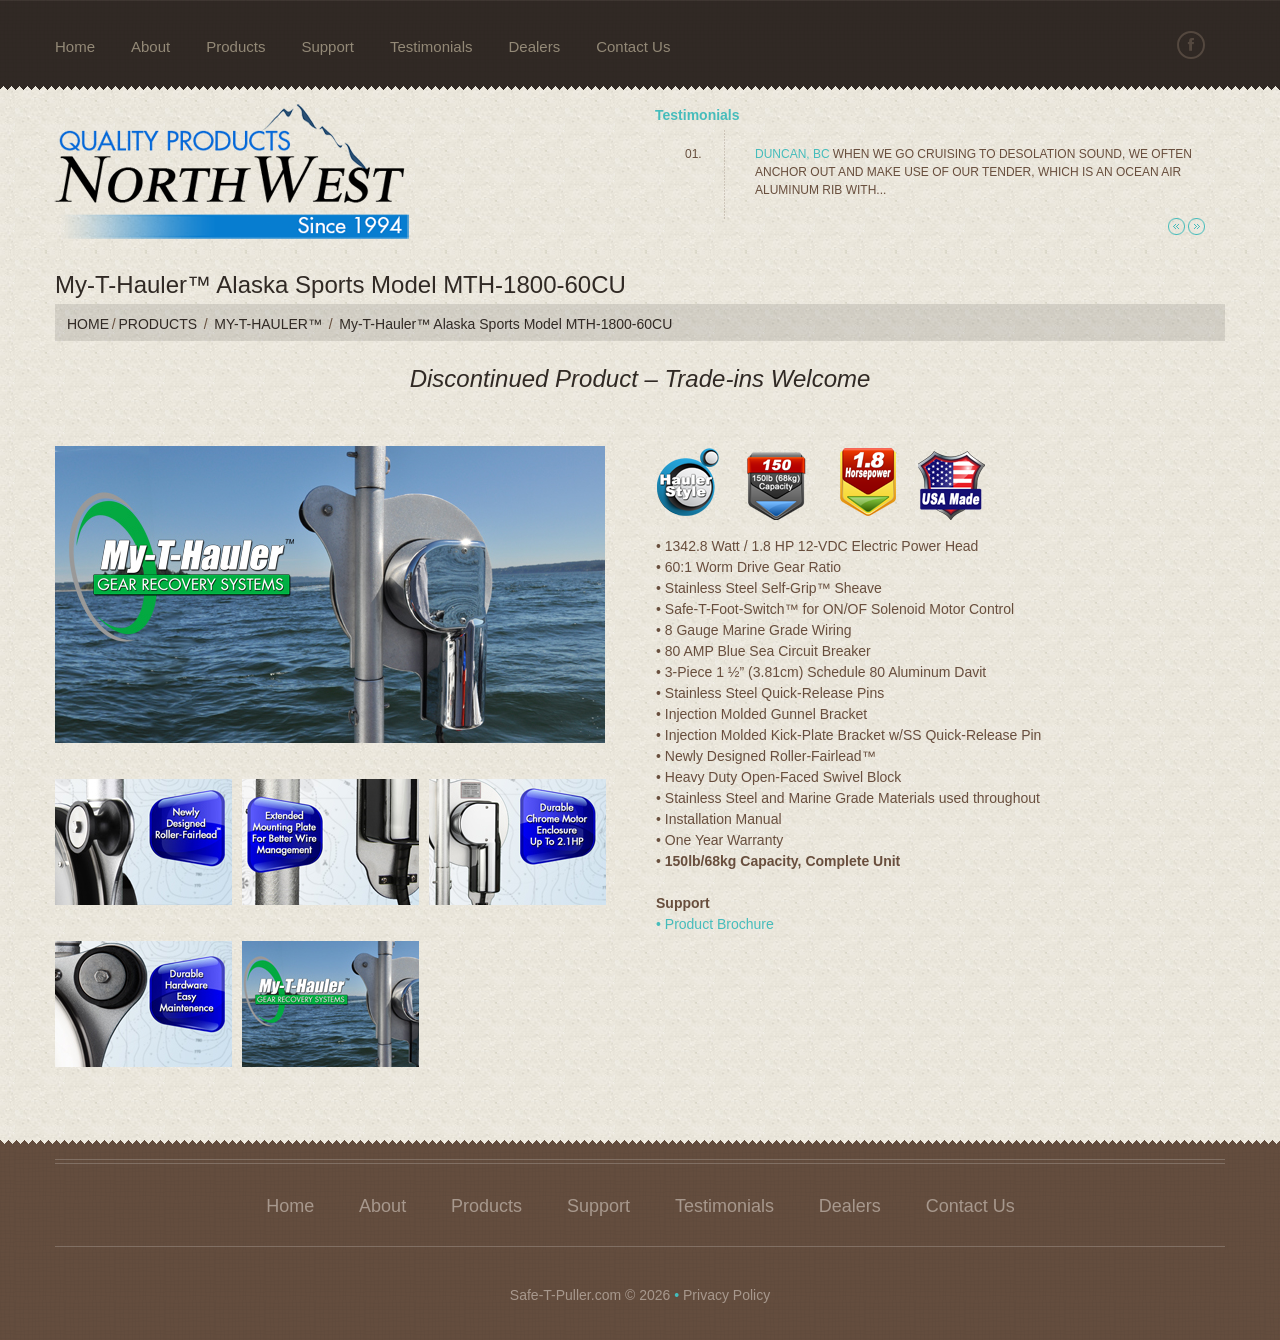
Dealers (535, 46)
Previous (1176, 226)
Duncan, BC (792, 154)
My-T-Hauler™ (268, 324)
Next (1196, 226)
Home (75, 46)
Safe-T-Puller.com (565, 1295)
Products (235, 46)
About (150, 46)
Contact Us (633, 46)
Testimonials (431, 46)
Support (327, 46)
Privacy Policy (726, 1295)
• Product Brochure (715, 924)
